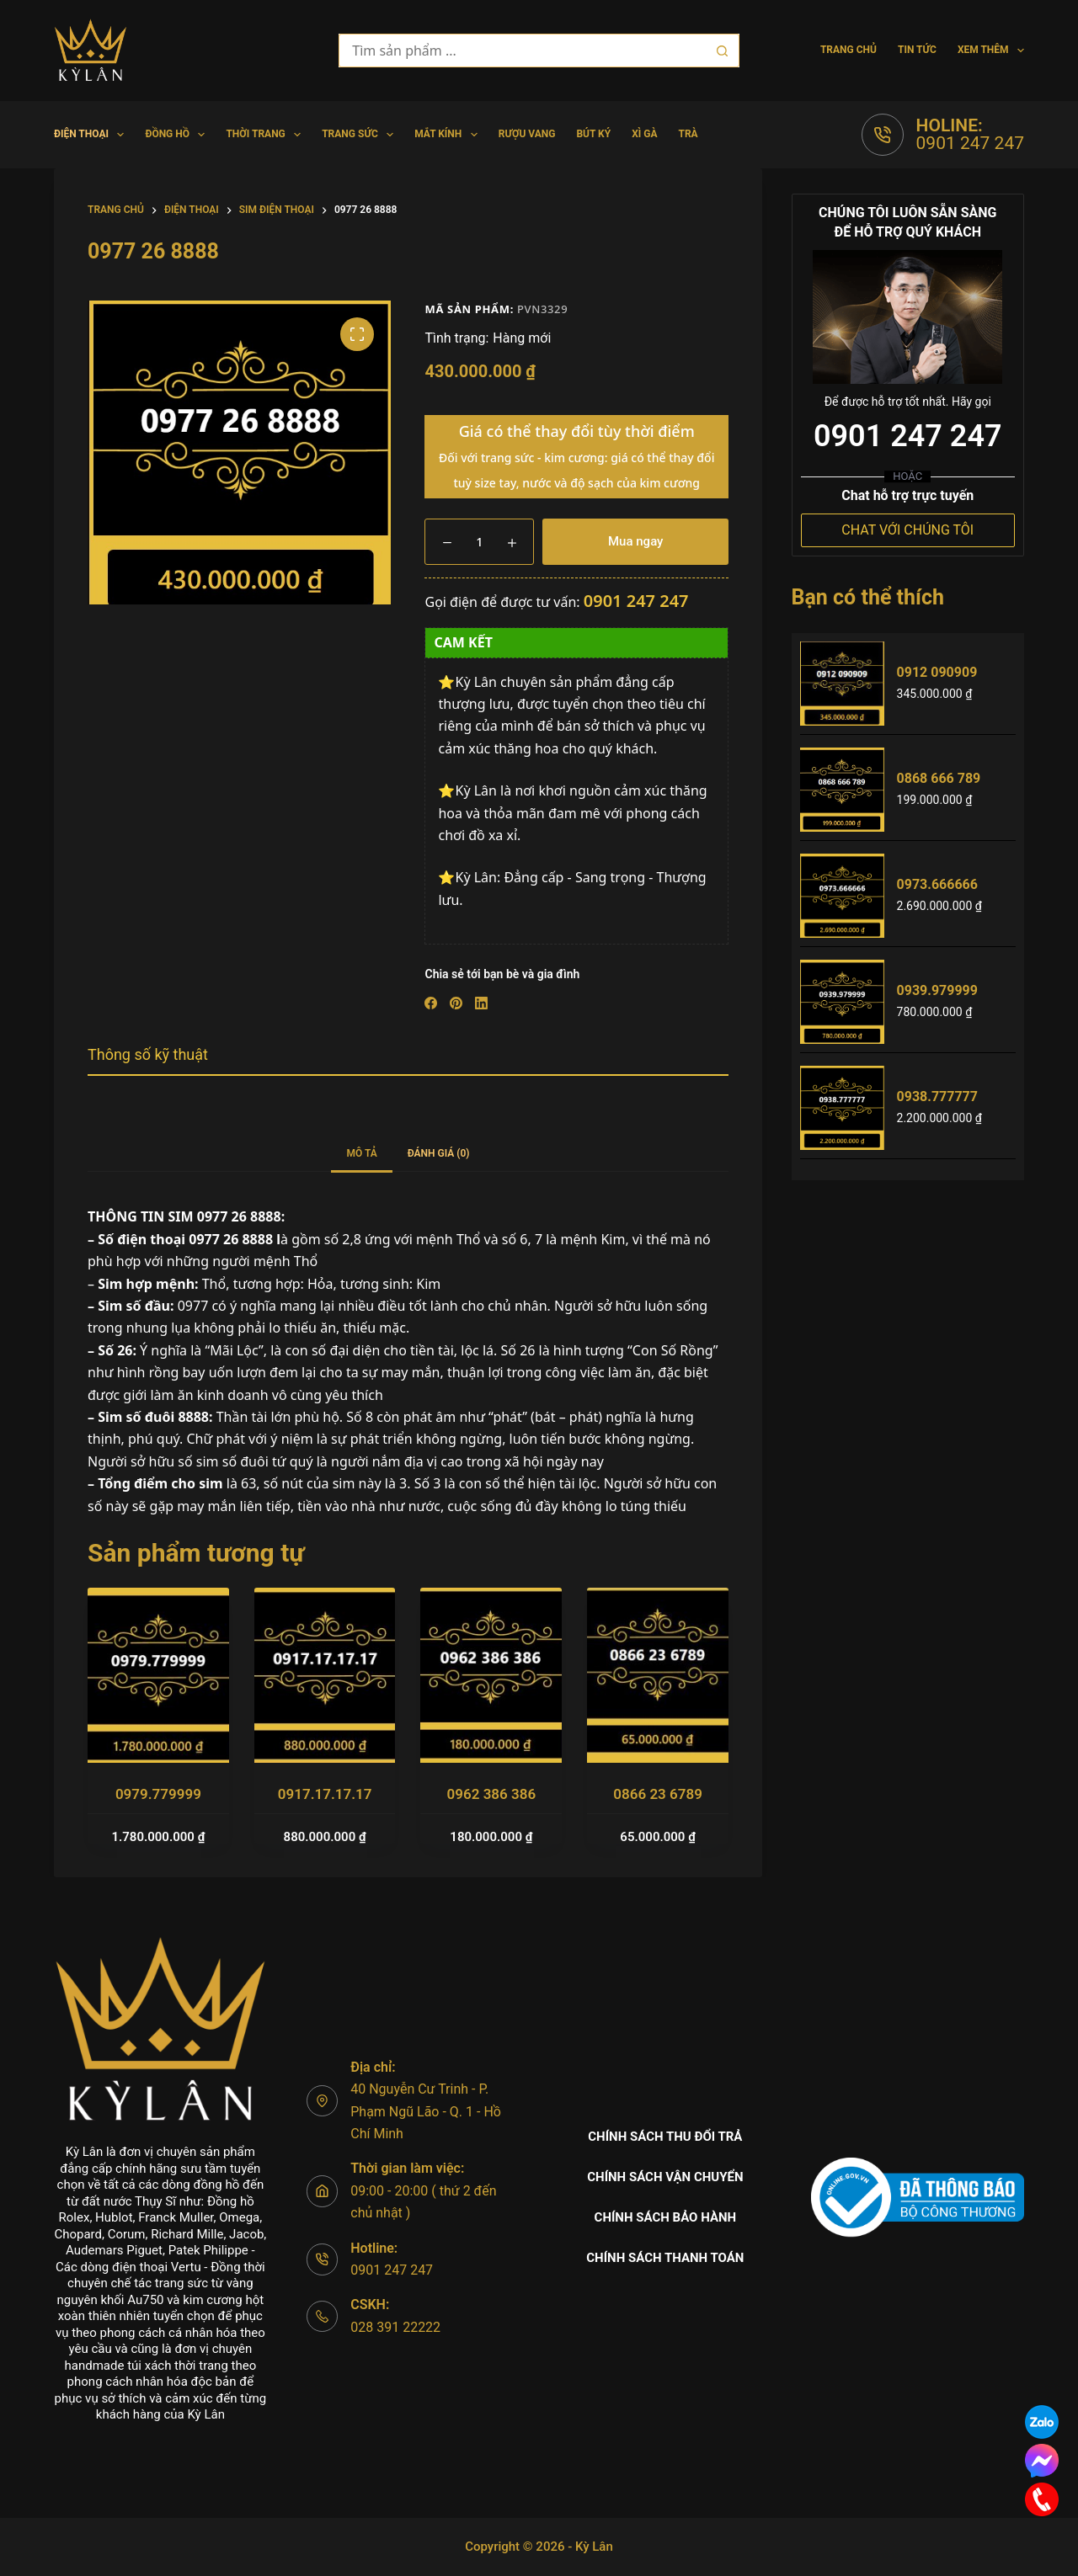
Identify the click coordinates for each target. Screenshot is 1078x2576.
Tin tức (917, 50)
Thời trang (266, 135)
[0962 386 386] (491, 1675)
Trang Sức (361, 135)
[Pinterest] (456, 1003)
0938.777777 (937, 1096)
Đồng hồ (178, 135)
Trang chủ (848, 50)
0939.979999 (937, 990)
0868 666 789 (939, 778)
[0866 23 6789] (657, 1675)
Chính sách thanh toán (665, 2257)
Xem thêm (991, 50)
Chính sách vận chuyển (665, 2177)
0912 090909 (937, 672)
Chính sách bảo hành (666, 2217)
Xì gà (644, 134)
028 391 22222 (395, 2327)
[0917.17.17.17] (325, 1675)
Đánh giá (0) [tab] (439, 1153)
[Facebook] (430, 1003)
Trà (687, 134)
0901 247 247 (970, 143)
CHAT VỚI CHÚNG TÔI (907, 530)
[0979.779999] (158, 1675)
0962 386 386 (491, 1794)
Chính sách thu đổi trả (665, 2136)
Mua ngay (635, 541)
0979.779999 (158, 1794)
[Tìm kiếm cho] (522, 50)
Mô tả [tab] (361, 1153)
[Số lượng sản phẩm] (479, 542)
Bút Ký (593, 134)
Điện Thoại (92, 135)
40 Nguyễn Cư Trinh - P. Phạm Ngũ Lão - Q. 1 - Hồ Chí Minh (425, 2111)
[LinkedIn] (481, 1003)
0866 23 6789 (657, 1794)
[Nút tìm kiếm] (722, 50)
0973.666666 (937, 884)
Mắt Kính (449, 135)
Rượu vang (527, 134)
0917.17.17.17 (325, 1794)
